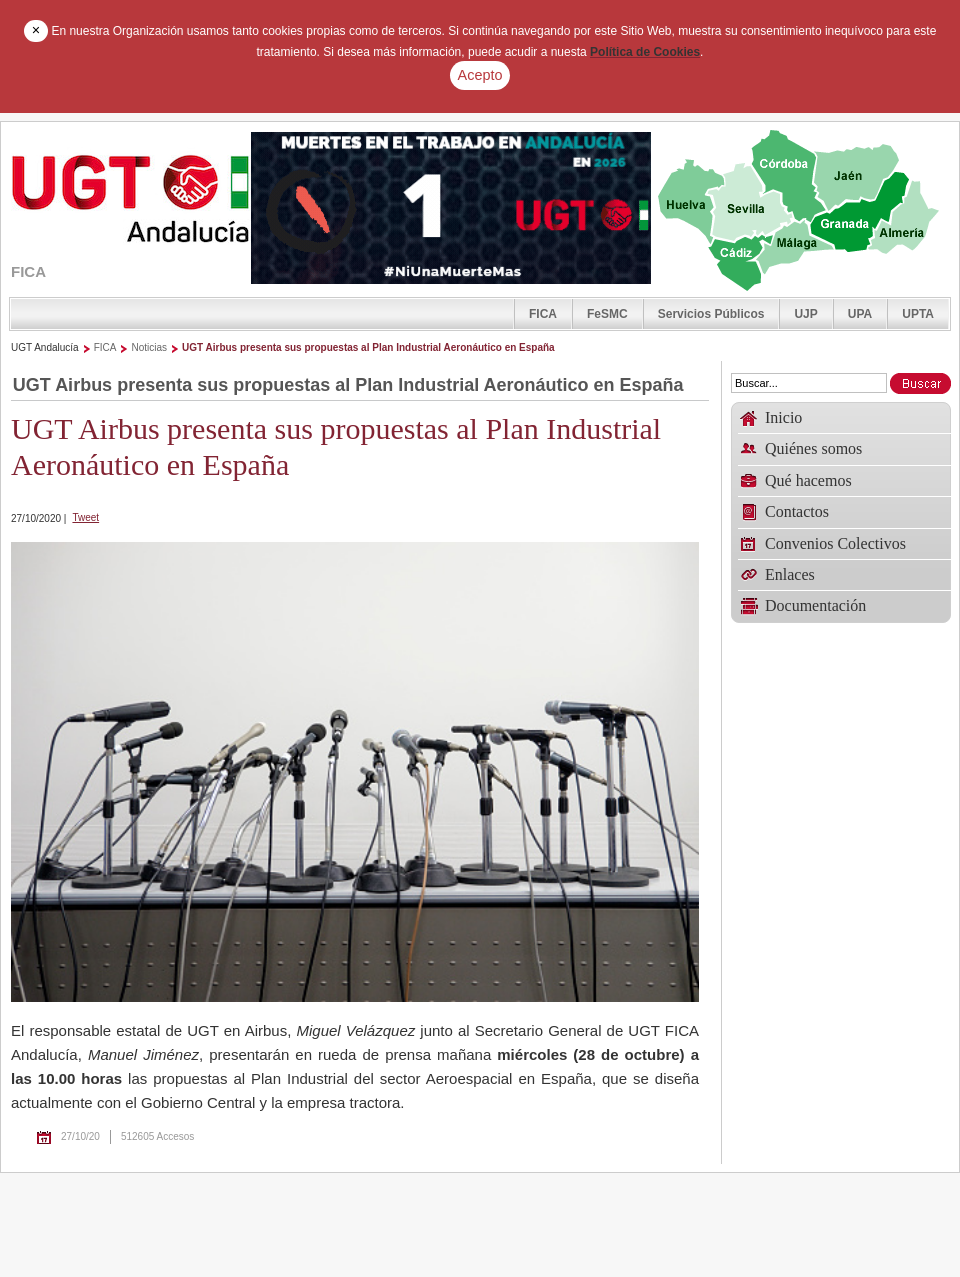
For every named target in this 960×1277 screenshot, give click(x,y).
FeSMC (607, 314)
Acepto (480, 75)
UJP (805, 314)
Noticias (149, 347)
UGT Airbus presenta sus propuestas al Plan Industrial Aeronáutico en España (368, 347)
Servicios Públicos (711, 314)
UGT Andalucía (45, 347)
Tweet (85, 517)
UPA (860, 314)
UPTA (918, 314)
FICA (543, 314)
